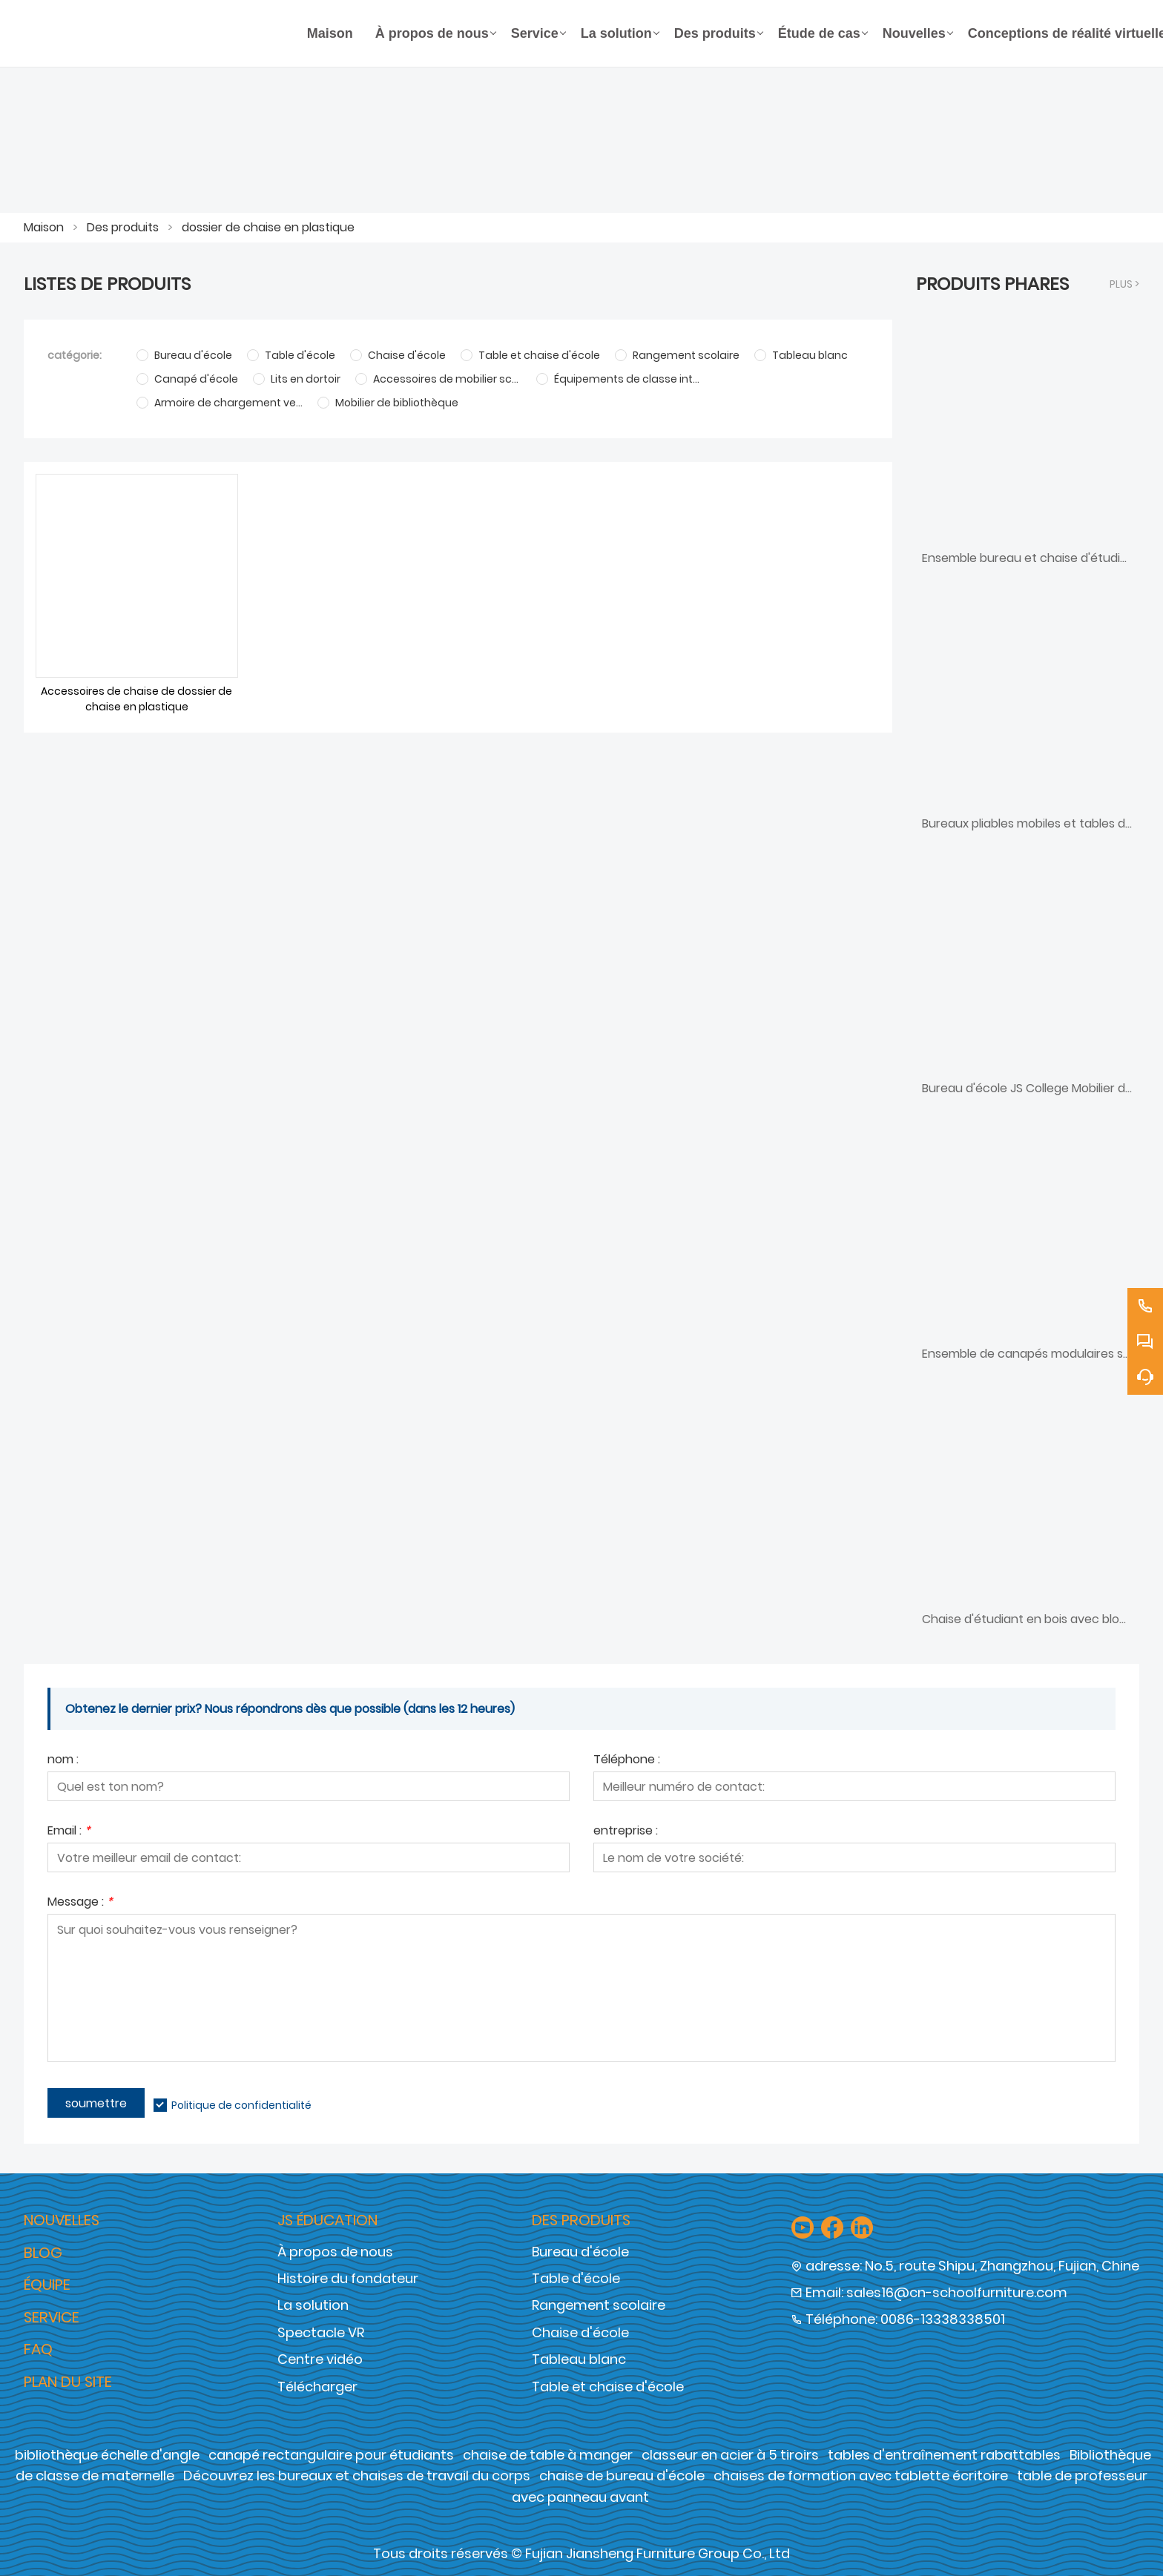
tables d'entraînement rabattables (944, 2454)
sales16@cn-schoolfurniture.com (956, 2292)
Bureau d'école (580, 2251)
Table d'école (576, 2278)
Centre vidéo (320, 2359)
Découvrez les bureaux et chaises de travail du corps (356, 2475)
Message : (80, 1903)
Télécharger (317, 2386)
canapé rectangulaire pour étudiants (331, 2454)
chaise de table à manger (548, 2454)
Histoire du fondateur (347, 2278)
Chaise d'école (580, 2332)
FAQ (38, 2349)
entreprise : (625, 1832)
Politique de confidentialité (241, 2105)
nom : (63, 1761)
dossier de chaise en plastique (268, 227)
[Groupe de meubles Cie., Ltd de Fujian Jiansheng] (160, 33)
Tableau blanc (579, 2359)
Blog (43, 2252)
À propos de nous (335, 2251)
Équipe (47, 2284)
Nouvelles (61, 2220)
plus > (1124, 284)
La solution (313, 2305)
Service (51, 2317)
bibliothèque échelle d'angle (107, 2454)
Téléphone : (626, 1761)
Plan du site (68, 2381)
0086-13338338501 (942, 2319)
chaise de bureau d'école (622, 2475)
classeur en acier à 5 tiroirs (730, 2454)
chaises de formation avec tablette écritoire (861, 2475)
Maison (44, 227)
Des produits (123, 227)
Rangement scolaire (598, 2305)
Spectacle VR (320, 2332)
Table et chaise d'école (608, 2386)
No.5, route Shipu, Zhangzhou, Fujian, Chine (1002, 2265)
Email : (68, 1832)
